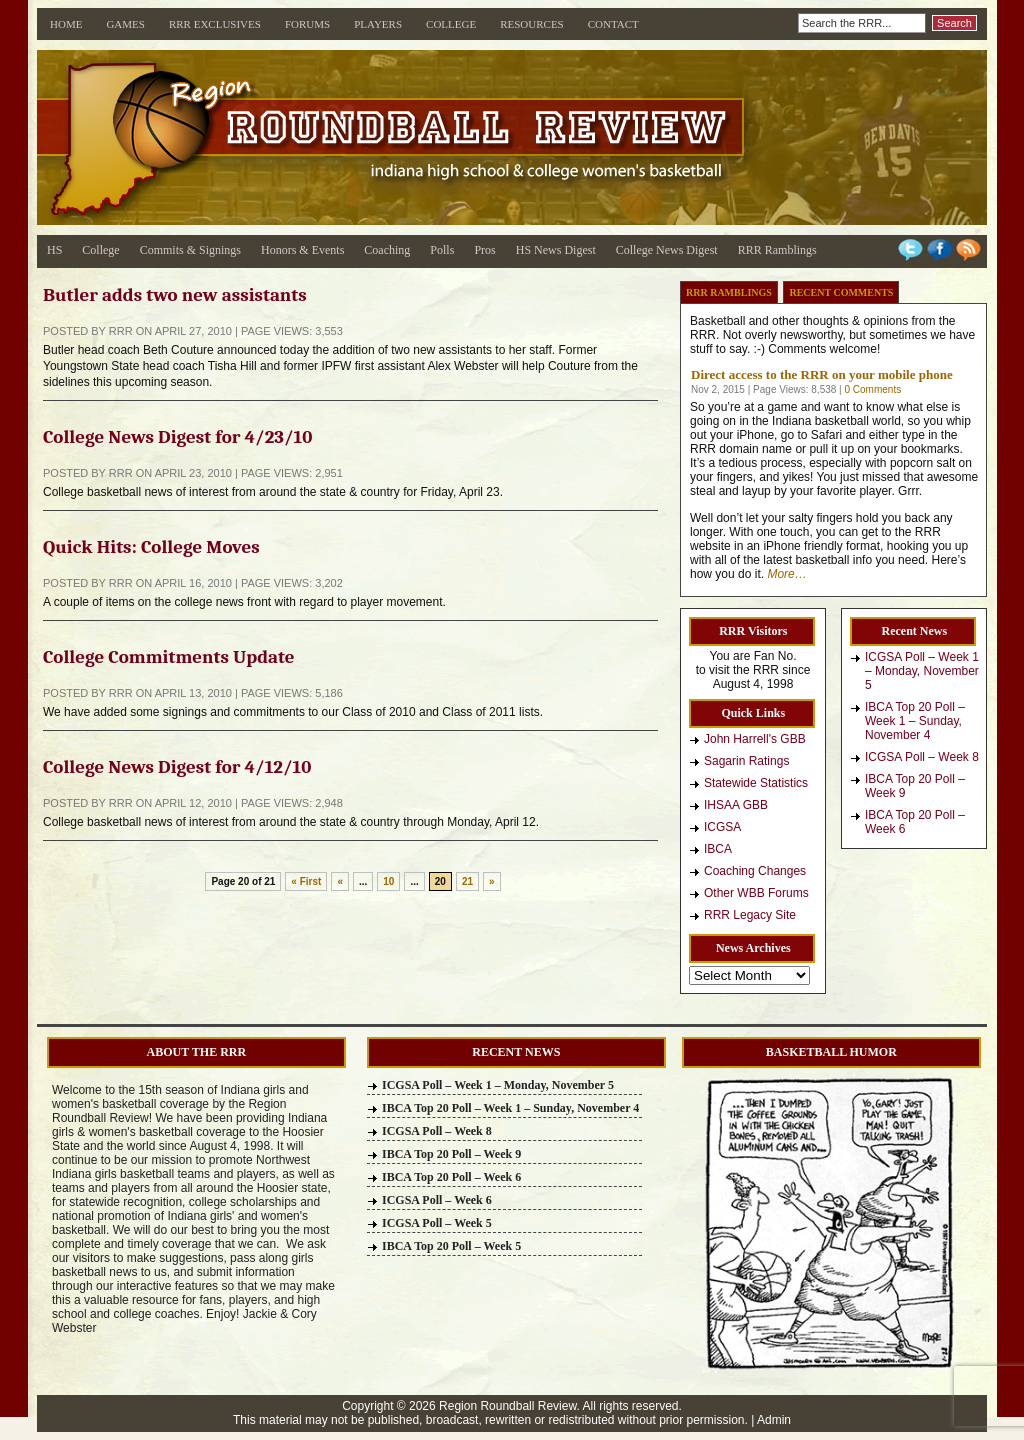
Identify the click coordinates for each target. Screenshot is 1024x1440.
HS (54, 250)
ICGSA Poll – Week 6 (437, 1200)
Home (66, 24)
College (451, 24)
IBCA (718, 849)
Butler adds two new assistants (175, 295)
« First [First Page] (306, 881)
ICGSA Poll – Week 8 (922, 757)
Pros (484, 250)
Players (378, 24)
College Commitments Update (168, 657)
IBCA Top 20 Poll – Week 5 (451, 1246)
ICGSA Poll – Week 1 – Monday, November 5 (922, 671)
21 (467, 881)
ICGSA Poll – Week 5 (437, 1223)
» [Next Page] (492, 881)
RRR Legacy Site (750, 915)
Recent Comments (841, 292)
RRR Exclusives (215, 24)
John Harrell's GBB (755, 739)
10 (388, 881)
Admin (774, 1420)
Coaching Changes (755, 871)
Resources (532, 24)
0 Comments (872, 389)
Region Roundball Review (507, 1406)
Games (125, 24)
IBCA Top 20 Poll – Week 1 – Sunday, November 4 (915, 721)
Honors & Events (302, 250)
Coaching (387, 250)
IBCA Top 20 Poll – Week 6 (915, 822)
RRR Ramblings (777, 250)
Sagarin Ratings (746, 761)
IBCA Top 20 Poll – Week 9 (915, 786)
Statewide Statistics (756, 783)
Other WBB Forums (756, 893)
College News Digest (667, 250)
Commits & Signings (190, 250)
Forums (307, 24)
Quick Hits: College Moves (151, 547)
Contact (613, 24)
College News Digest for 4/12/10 (177, 767)
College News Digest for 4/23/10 (177, 437)
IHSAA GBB (736, 805)
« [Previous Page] (340, 881)
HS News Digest (556, 250)
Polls (442, 250)
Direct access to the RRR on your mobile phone (822, 374)
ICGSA (722, 827)
